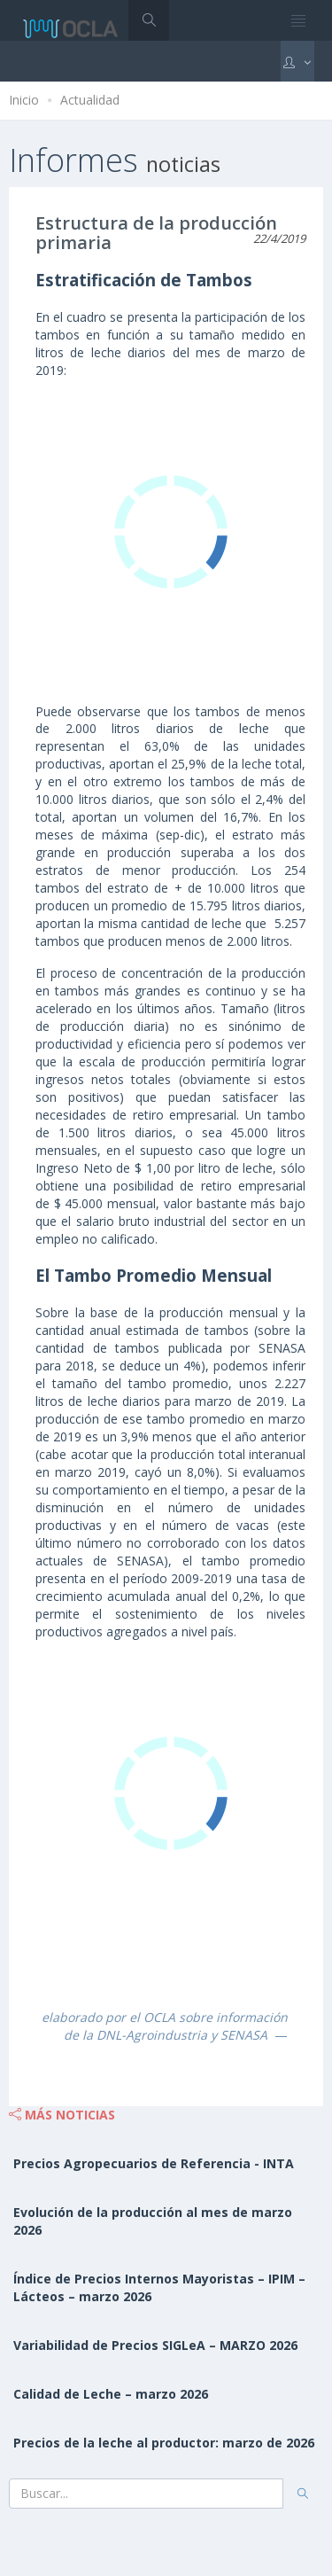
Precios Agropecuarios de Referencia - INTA (153, 2163)
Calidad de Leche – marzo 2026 (110, 2393)
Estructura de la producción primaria (156, 232)
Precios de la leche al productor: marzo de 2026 (163, 2442)
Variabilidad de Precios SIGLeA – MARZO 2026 (155, 2345)
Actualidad (90, 99)
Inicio (24, 99)
